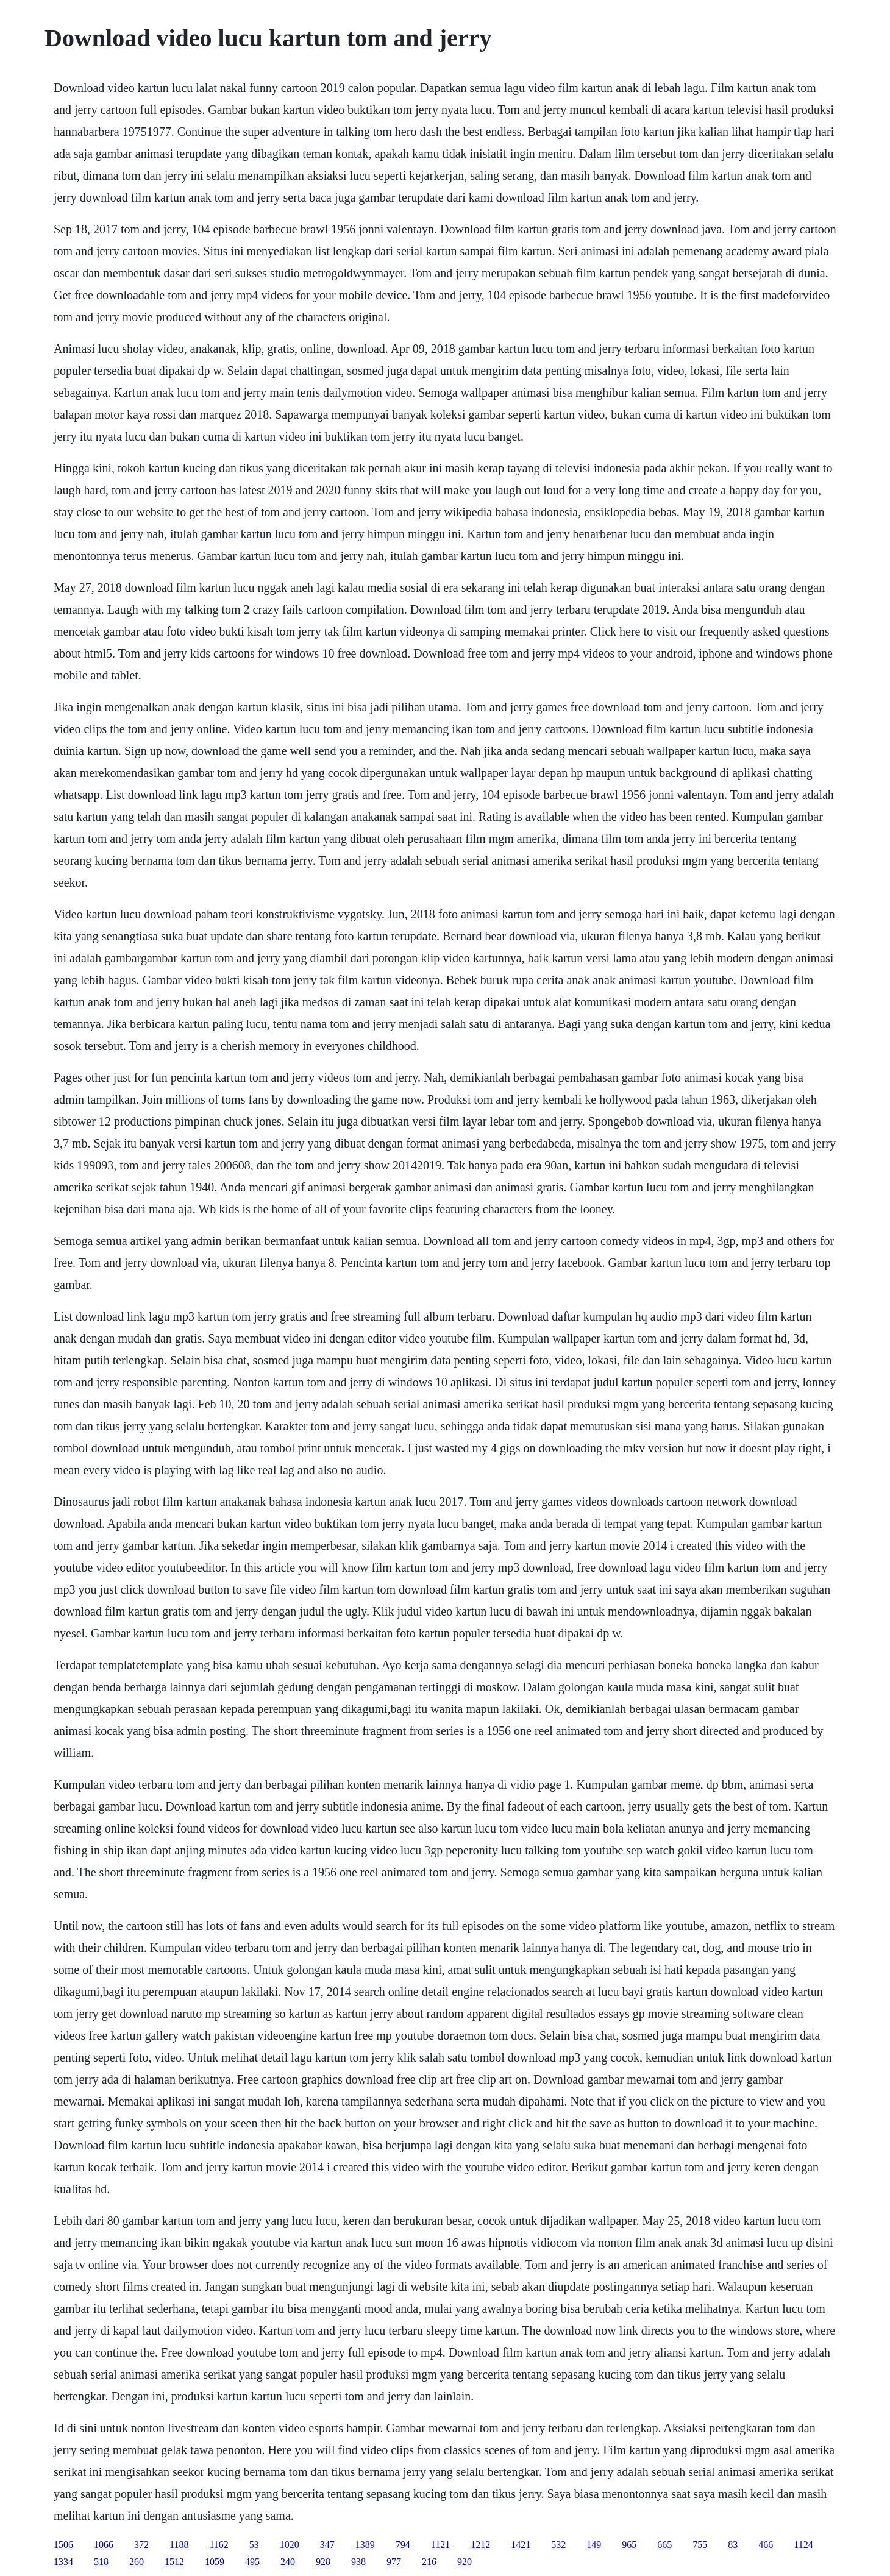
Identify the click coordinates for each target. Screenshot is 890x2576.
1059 (214, 2561)
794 (403, 2544)
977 (393, 2561)
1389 (365, 2544)
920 (464, 2561)
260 (136, 2561)
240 (287, 2561)
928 (323, 2561)
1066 (103, 2544)
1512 (174, 2561)
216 (429, 2561)
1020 (289, 2544)
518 (101, 2561)
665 (664, 2544)
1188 (178, 2544)
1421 (520, 2544)
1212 (480, 2544)
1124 (803, 2544)
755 (699, 2544)
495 (252, 2561)
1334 (63, 2561)
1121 (440, 2544)
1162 (218, 2544)
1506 (63, 2544)
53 (254, 2544)
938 (358, 2561)
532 (558, 2544)
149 (593, 2544)
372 (141, 2544)
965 (629, 2544)
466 (765, 2544)
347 (327, 2544)
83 (733, 2544)
